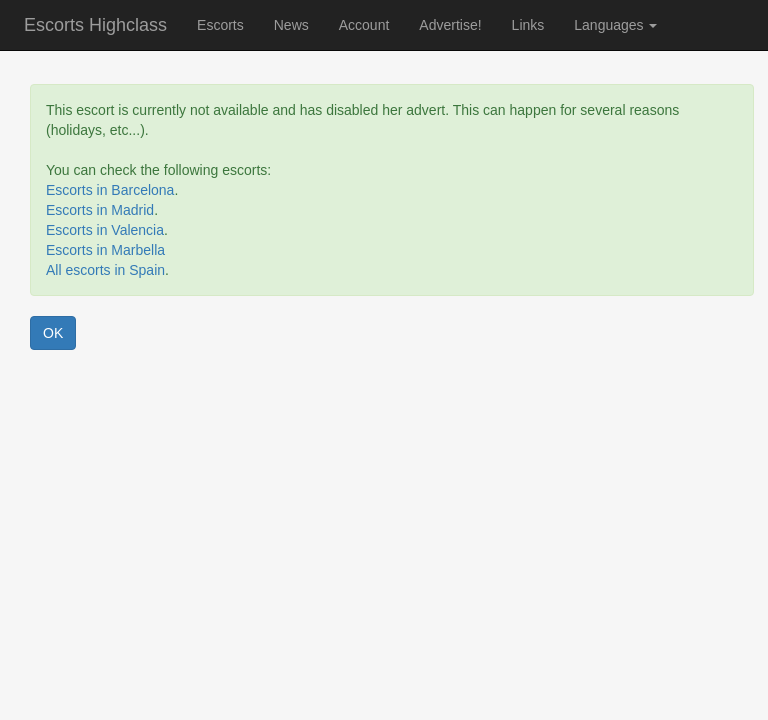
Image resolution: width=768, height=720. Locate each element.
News (291, 25)
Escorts (220, 25)
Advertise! (450, 25)
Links (528, 25)
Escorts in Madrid (100, 210)
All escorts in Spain (105, 270)
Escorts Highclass (95, 25)
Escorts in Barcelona (110, 190)
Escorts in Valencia (105, 230)
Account (364, 25)
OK (53, 333)
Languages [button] (615, 25)
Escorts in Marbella (105, 250)
